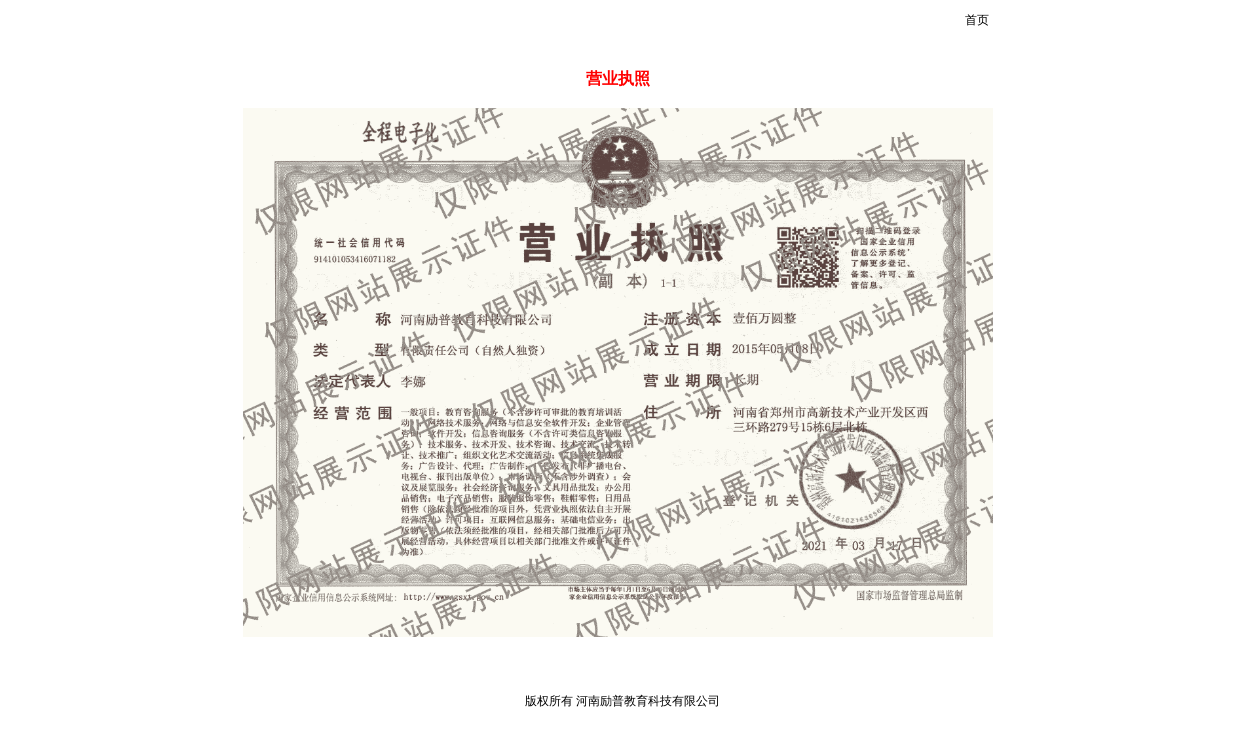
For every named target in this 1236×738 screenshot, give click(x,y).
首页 (977, 20)
